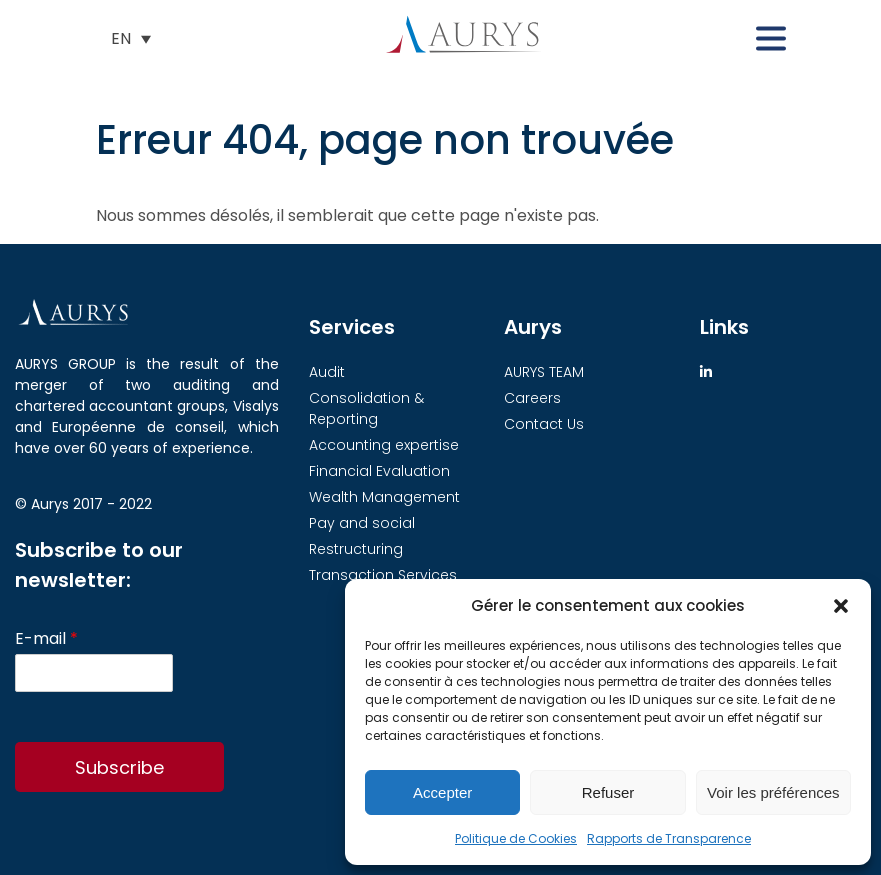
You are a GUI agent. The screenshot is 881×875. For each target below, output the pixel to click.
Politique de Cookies (516, 838)
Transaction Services (383, 575)
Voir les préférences (773, 792)
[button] (841, 606)
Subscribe (119, 767)
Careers (532, 398)
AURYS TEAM (544, 372)
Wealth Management (384, 497)
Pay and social (362, 523)
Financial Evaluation (379, 471)
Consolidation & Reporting (366, 408)
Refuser (608, 792)
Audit (327, 372)
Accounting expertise (384, 445)
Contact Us (544, 424)
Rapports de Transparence (669, 838)
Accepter (442, 792)
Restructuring (356, 549)
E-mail (46, 639)
